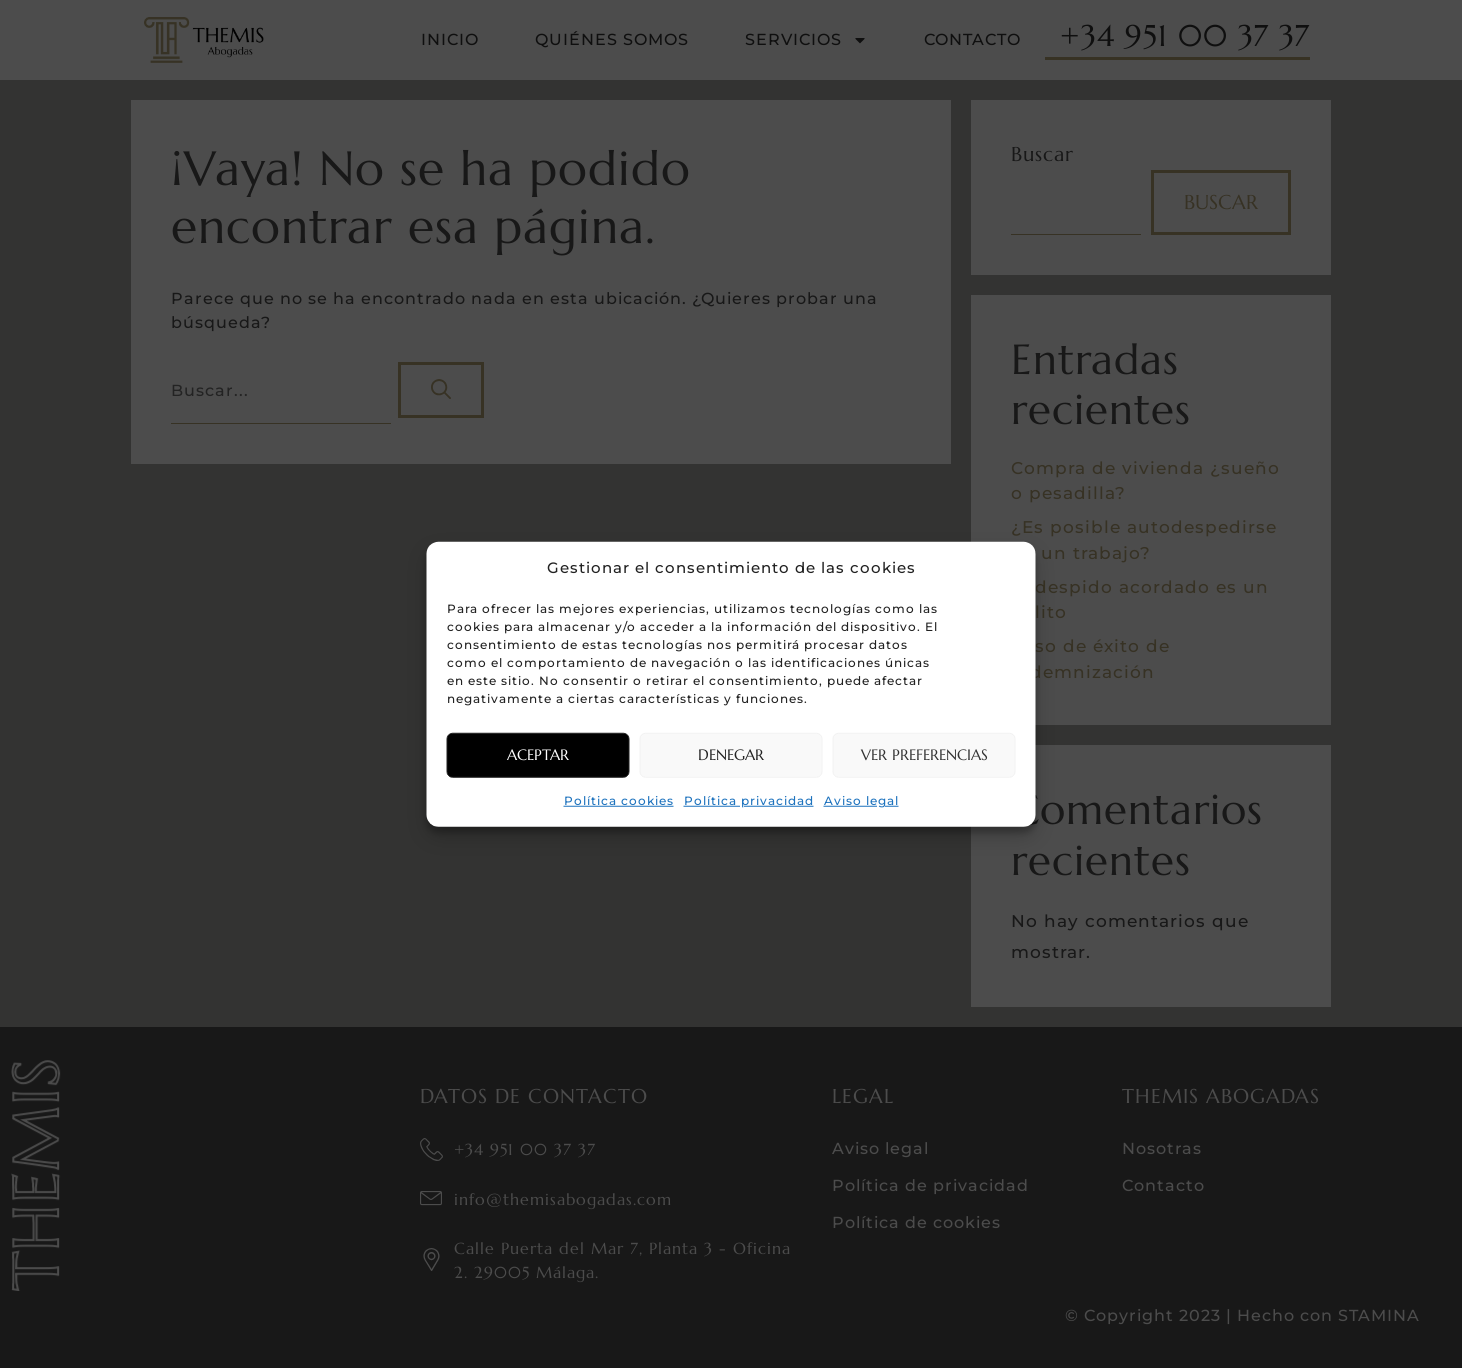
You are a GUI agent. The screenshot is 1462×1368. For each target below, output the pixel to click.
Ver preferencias (924, 754)
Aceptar (538, 754)
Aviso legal (861, 799)
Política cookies (619, 799)
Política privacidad (749, 799)
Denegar (731, 754)
